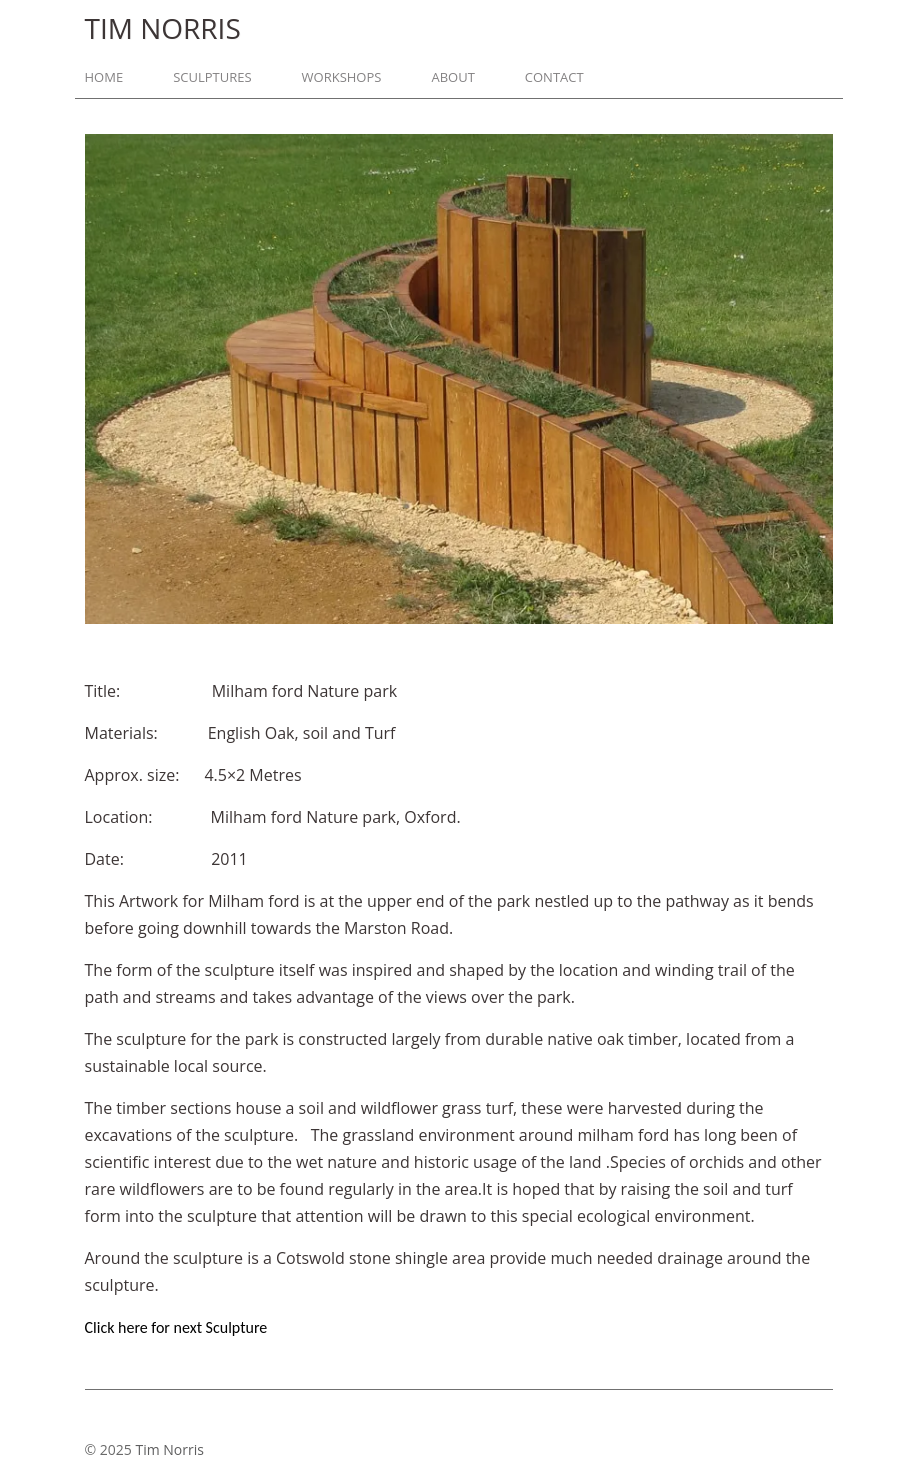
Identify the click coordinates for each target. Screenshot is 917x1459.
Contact (554, 77)
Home (104, 77)
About (452, 77)
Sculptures (212, 77)
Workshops (342, 77)
